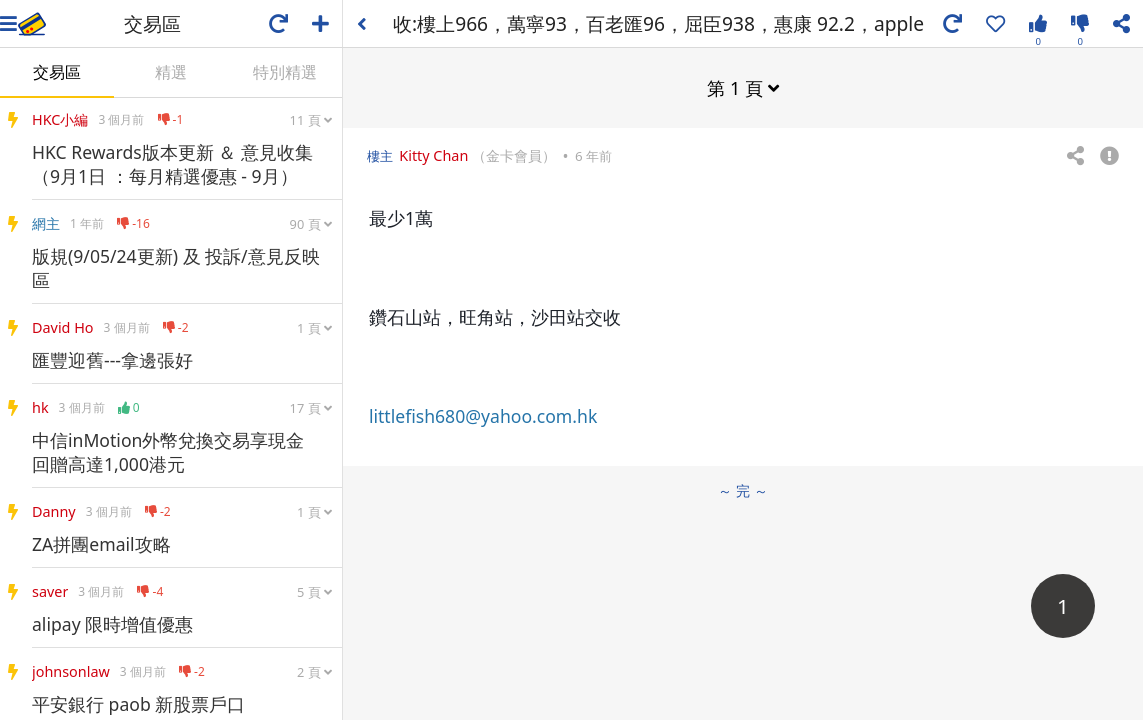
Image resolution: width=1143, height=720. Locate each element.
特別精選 (285, 72)
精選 (171, 72)
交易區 (57, 72)
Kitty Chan (433, 155)
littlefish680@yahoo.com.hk (483, 416)
